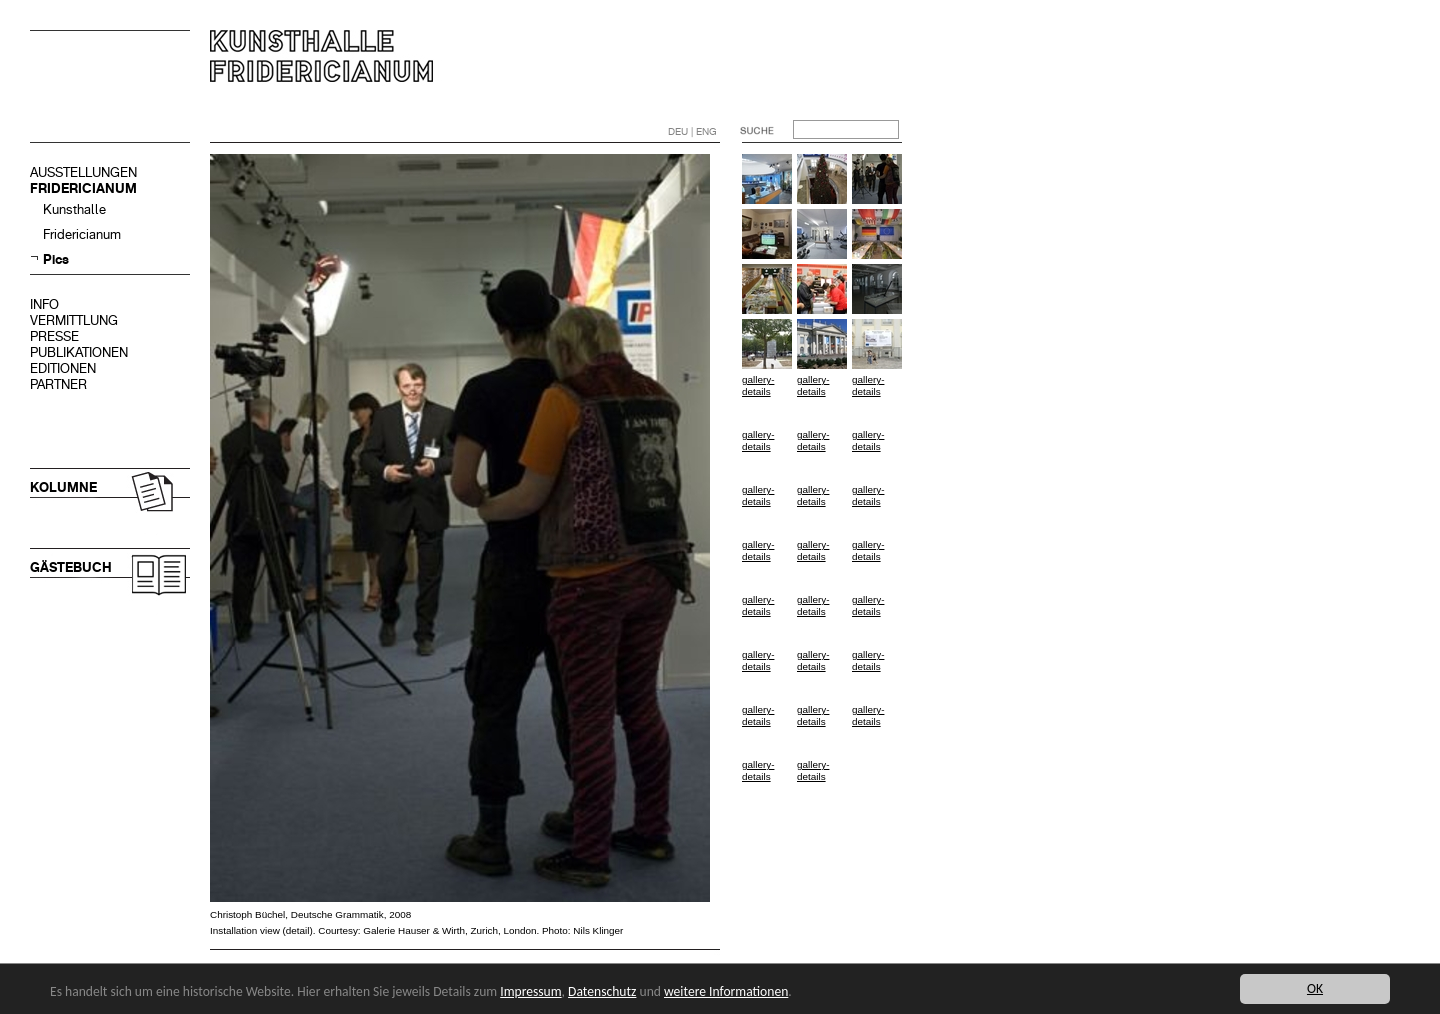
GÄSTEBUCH (71, 567)
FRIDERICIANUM (83, 188)
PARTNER (58, 384)
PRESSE (54, 336)
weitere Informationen (726, 991)
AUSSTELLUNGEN (83, 172)
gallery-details (758, 385)
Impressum (530, 991)
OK (1315, 988)
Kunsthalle (74, 209)
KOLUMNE (63, 487)
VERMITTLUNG (74, 320)
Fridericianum (82, 234)
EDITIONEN (63, 368)
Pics (56, 259)
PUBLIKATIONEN (79, 352)
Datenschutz (602, 991)
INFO (44, 304)
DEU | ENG (692, 131)
